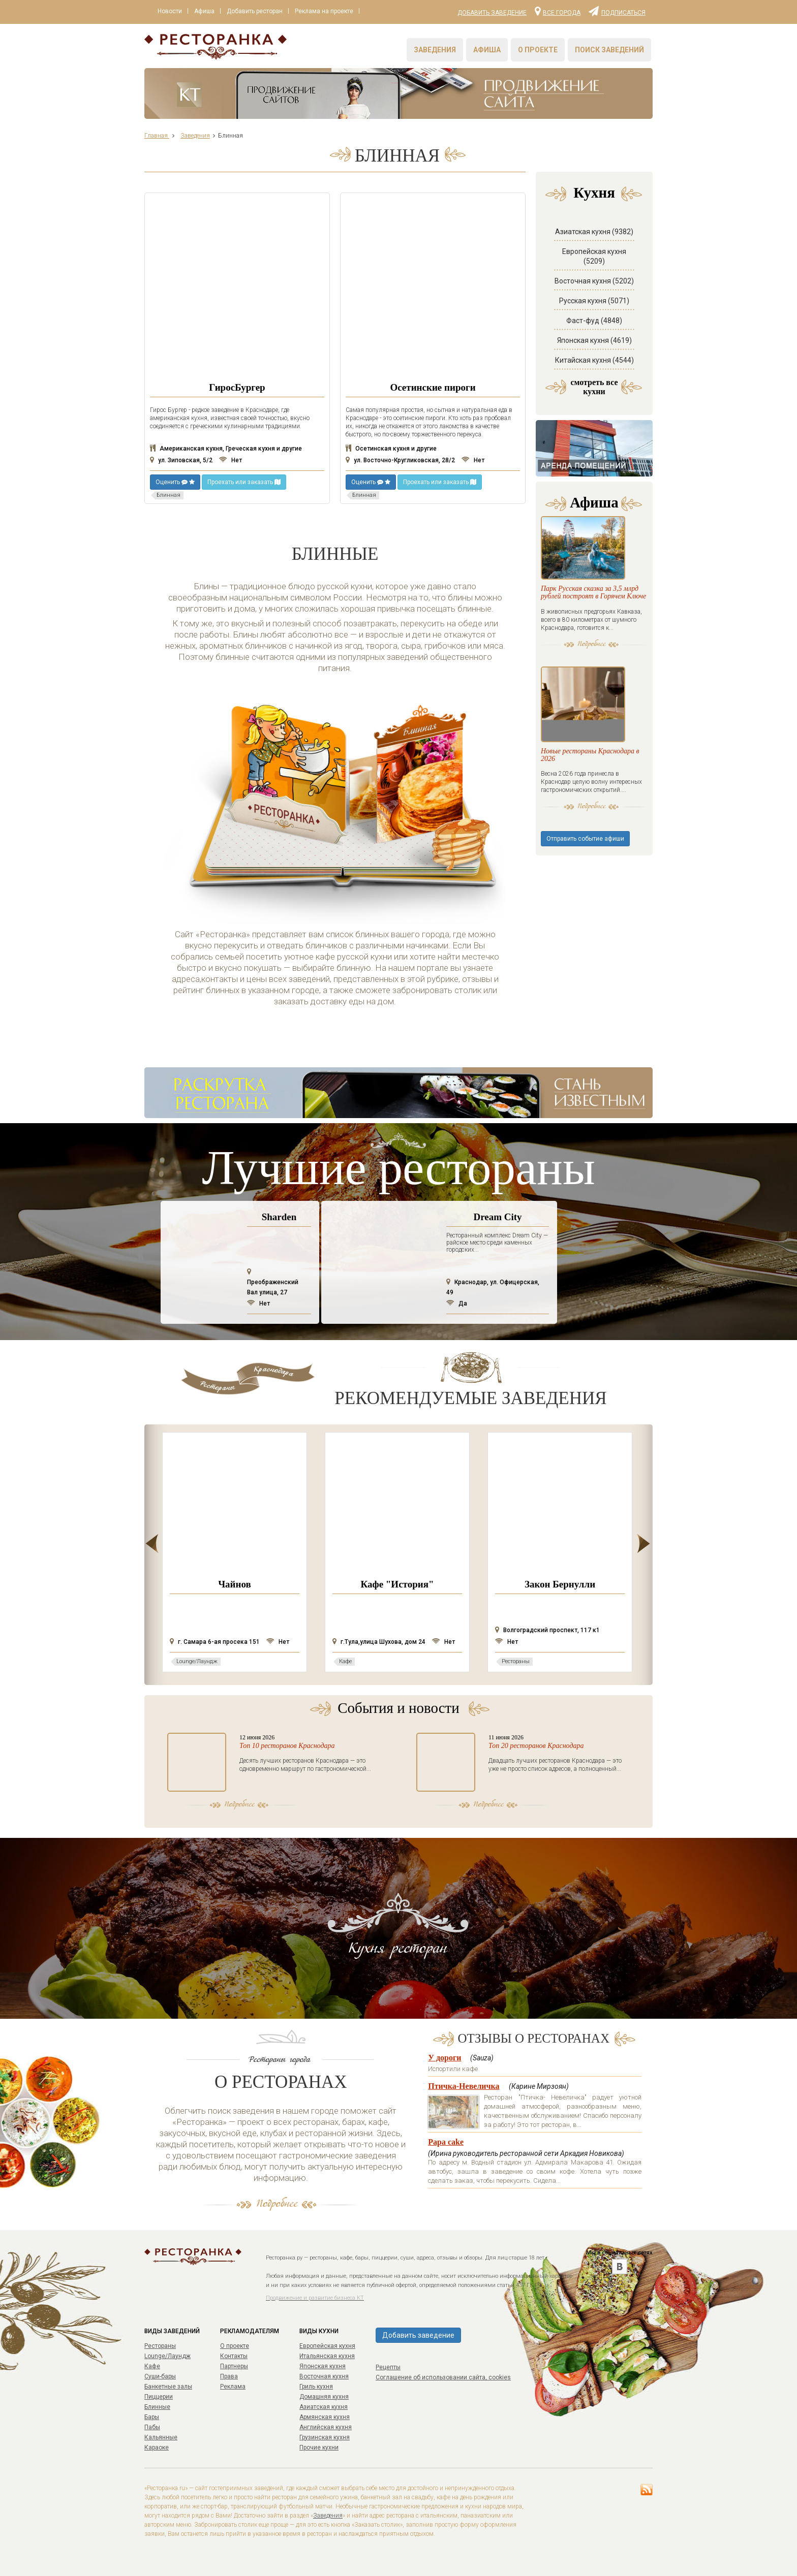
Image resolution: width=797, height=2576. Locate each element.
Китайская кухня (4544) (594, 360)
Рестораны (160, 2345)
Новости (171, 11)
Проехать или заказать (244, 482)
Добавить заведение (492, 12)
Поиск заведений (609, 50)
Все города (557, 10)
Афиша (207, 11)
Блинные (157, 2406)
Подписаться (617, 10)
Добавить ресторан (260, 11)
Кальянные (160, 2437)
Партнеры (234, 2366)
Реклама (233, 2386)
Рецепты (388, 2367)
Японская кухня (322, 2366)
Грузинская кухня (324, 2437)
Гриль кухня (316, 2386)
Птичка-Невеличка (463, 2086)
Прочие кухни (319, 2447)
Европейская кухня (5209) (594, 256)
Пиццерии (158, 2396)
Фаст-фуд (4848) (594, 320)
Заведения (435, 50)
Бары (151, 2417)
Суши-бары (160, 2376)
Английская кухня (325, 2427)
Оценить (175, 482)
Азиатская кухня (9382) (594, 232)
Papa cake (446, 2142)
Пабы (152, 2427)
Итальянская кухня (327, 2356)
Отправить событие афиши (585, 874)
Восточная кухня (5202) (594, 281)
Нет (230, 460)
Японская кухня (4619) (594, 340)
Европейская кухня (327, 2345)
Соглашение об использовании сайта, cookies (443, 2377)
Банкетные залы (168, 2386)
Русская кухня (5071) (594, 301)
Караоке (156, 2447)
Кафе (152, 2366)
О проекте (538, 50)
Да (456, 1303)
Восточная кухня (324, 2376)
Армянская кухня (324, 2417)
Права (229, 2376)
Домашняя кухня (324, 2396)
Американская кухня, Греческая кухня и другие (226, 448)
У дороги (444, 2057)
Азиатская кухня (323, 2406)
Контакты (234, 2356)
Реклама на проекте (331, 11)
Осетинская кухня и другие (391, 448)
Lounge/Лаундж (167, 2356)
